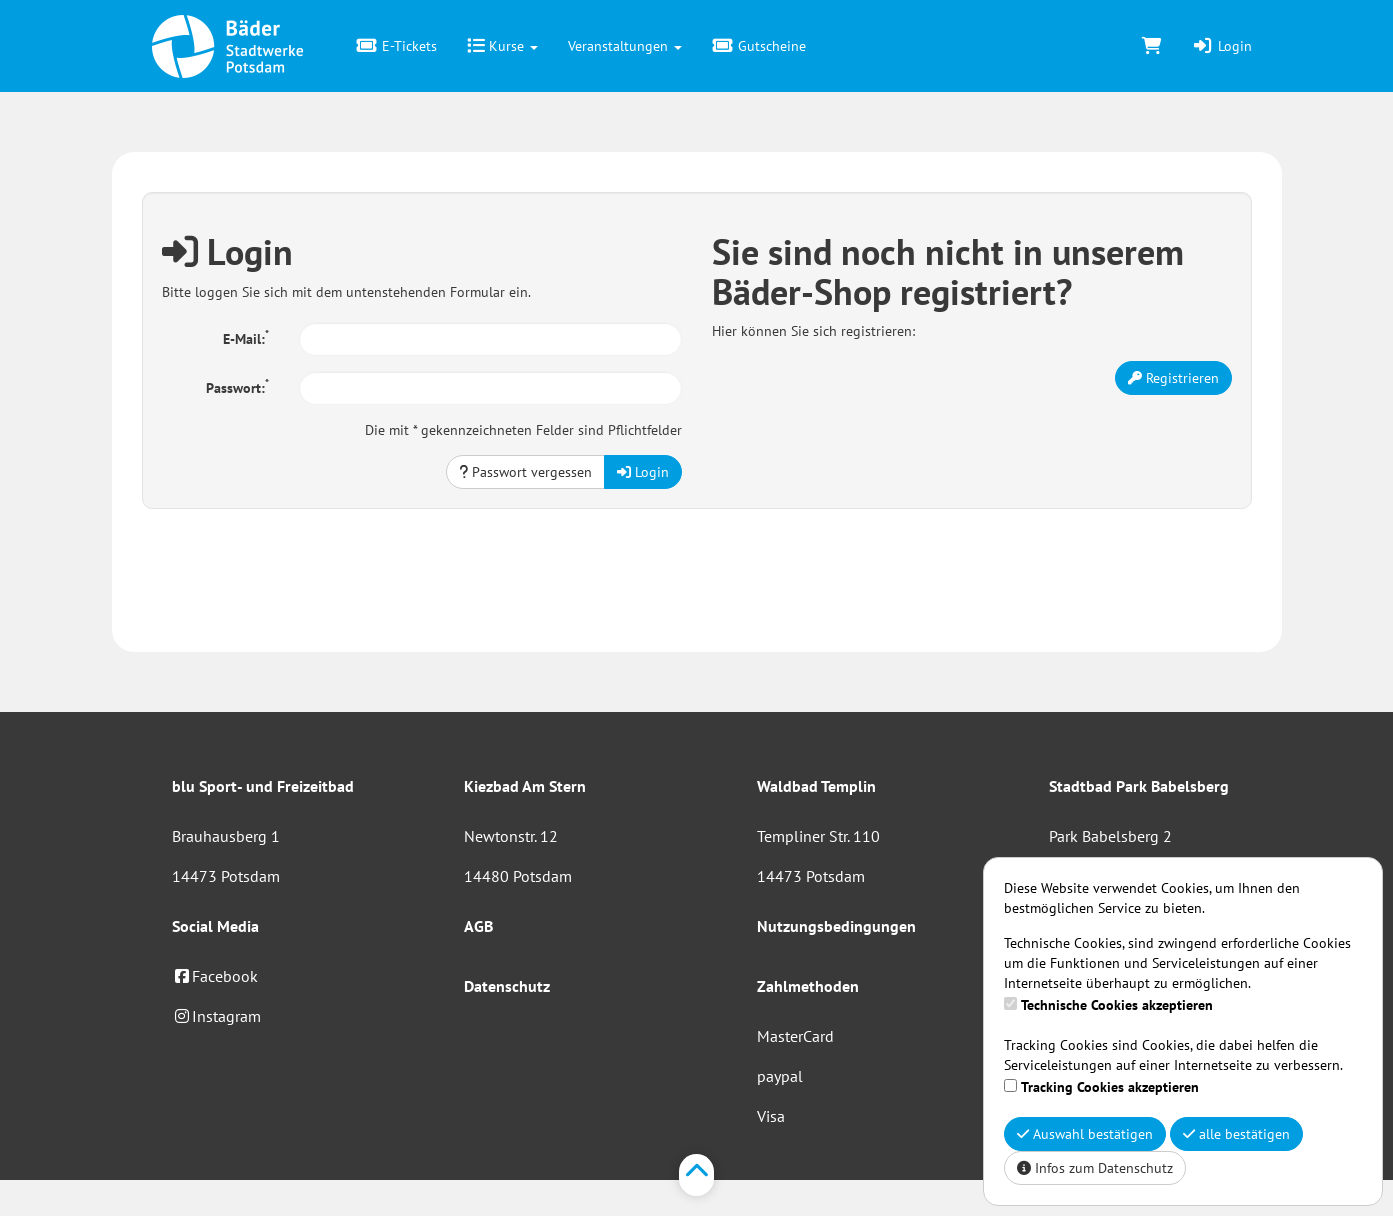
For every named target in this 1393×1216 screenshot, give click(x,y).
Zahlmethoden (808, 986)
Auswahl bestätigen (1085, 1134)
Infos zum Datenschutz (1095, 1168)
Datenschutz (507, 986)
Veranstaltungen (625, 46)
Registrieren (1173, 378)
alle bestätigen (1236, 1134)
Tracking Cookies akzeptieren (1110, 1087)
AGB (478, 926)
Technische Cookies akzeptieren (1117, 1005)
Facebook (215, 976)
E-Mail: (246, 337)
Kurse (502, 46)
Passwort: (237, 386)
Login (1222, 46)
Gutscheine (759, 46)
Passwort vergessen (525, 472)
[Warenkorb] (1152, 46)
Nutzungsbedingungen (836, 926)
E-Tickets (397, 46)
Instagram (216, 1016)
